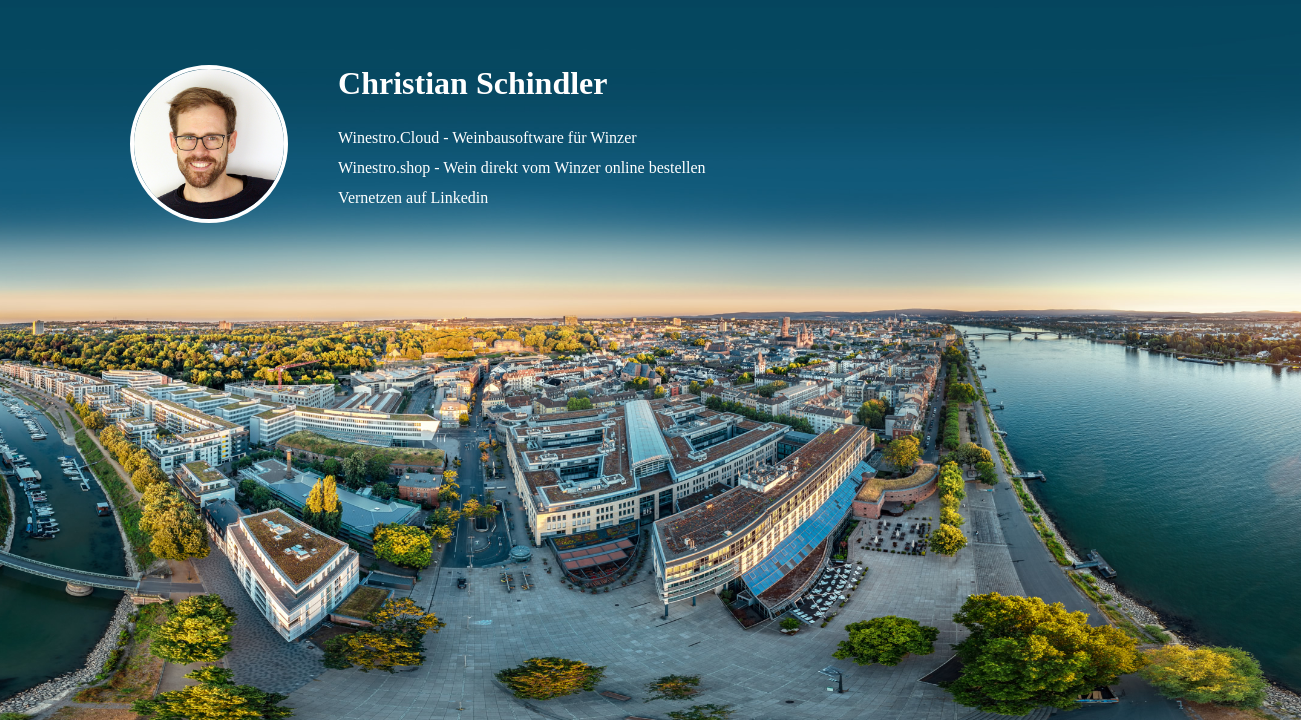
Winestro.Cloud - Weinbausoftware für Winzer (487, 137)
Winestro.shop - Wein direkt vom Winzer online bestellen (521, 167)
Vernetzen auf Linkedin (413, 197)
